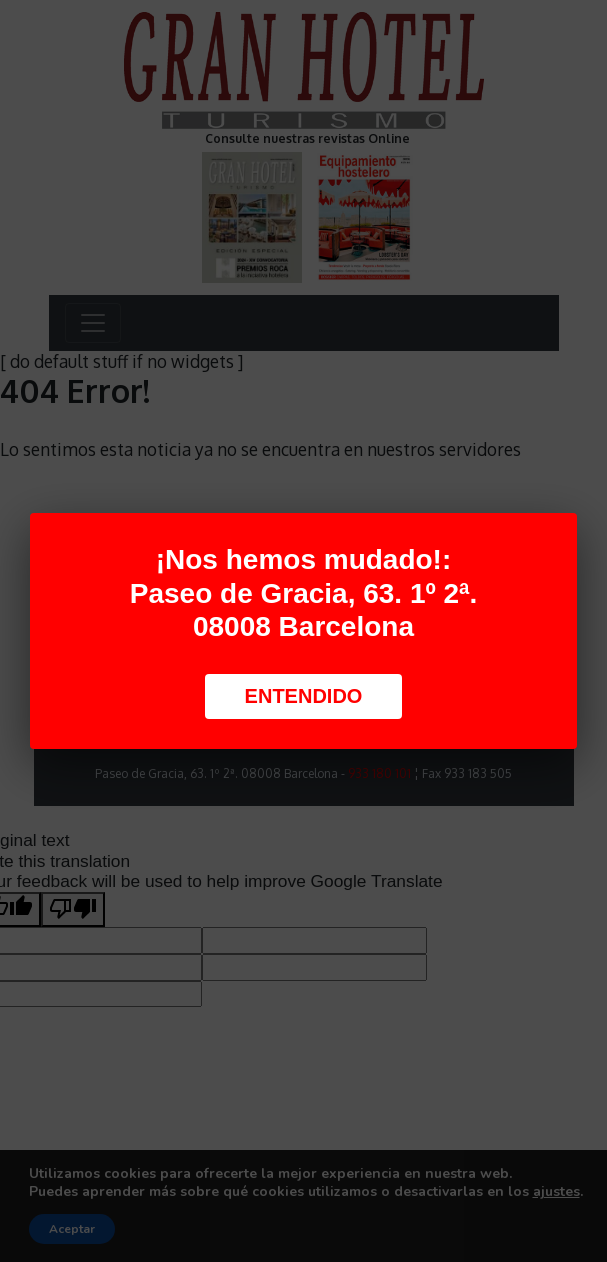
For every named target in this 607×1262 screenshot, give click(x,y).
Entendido (304, 696)
